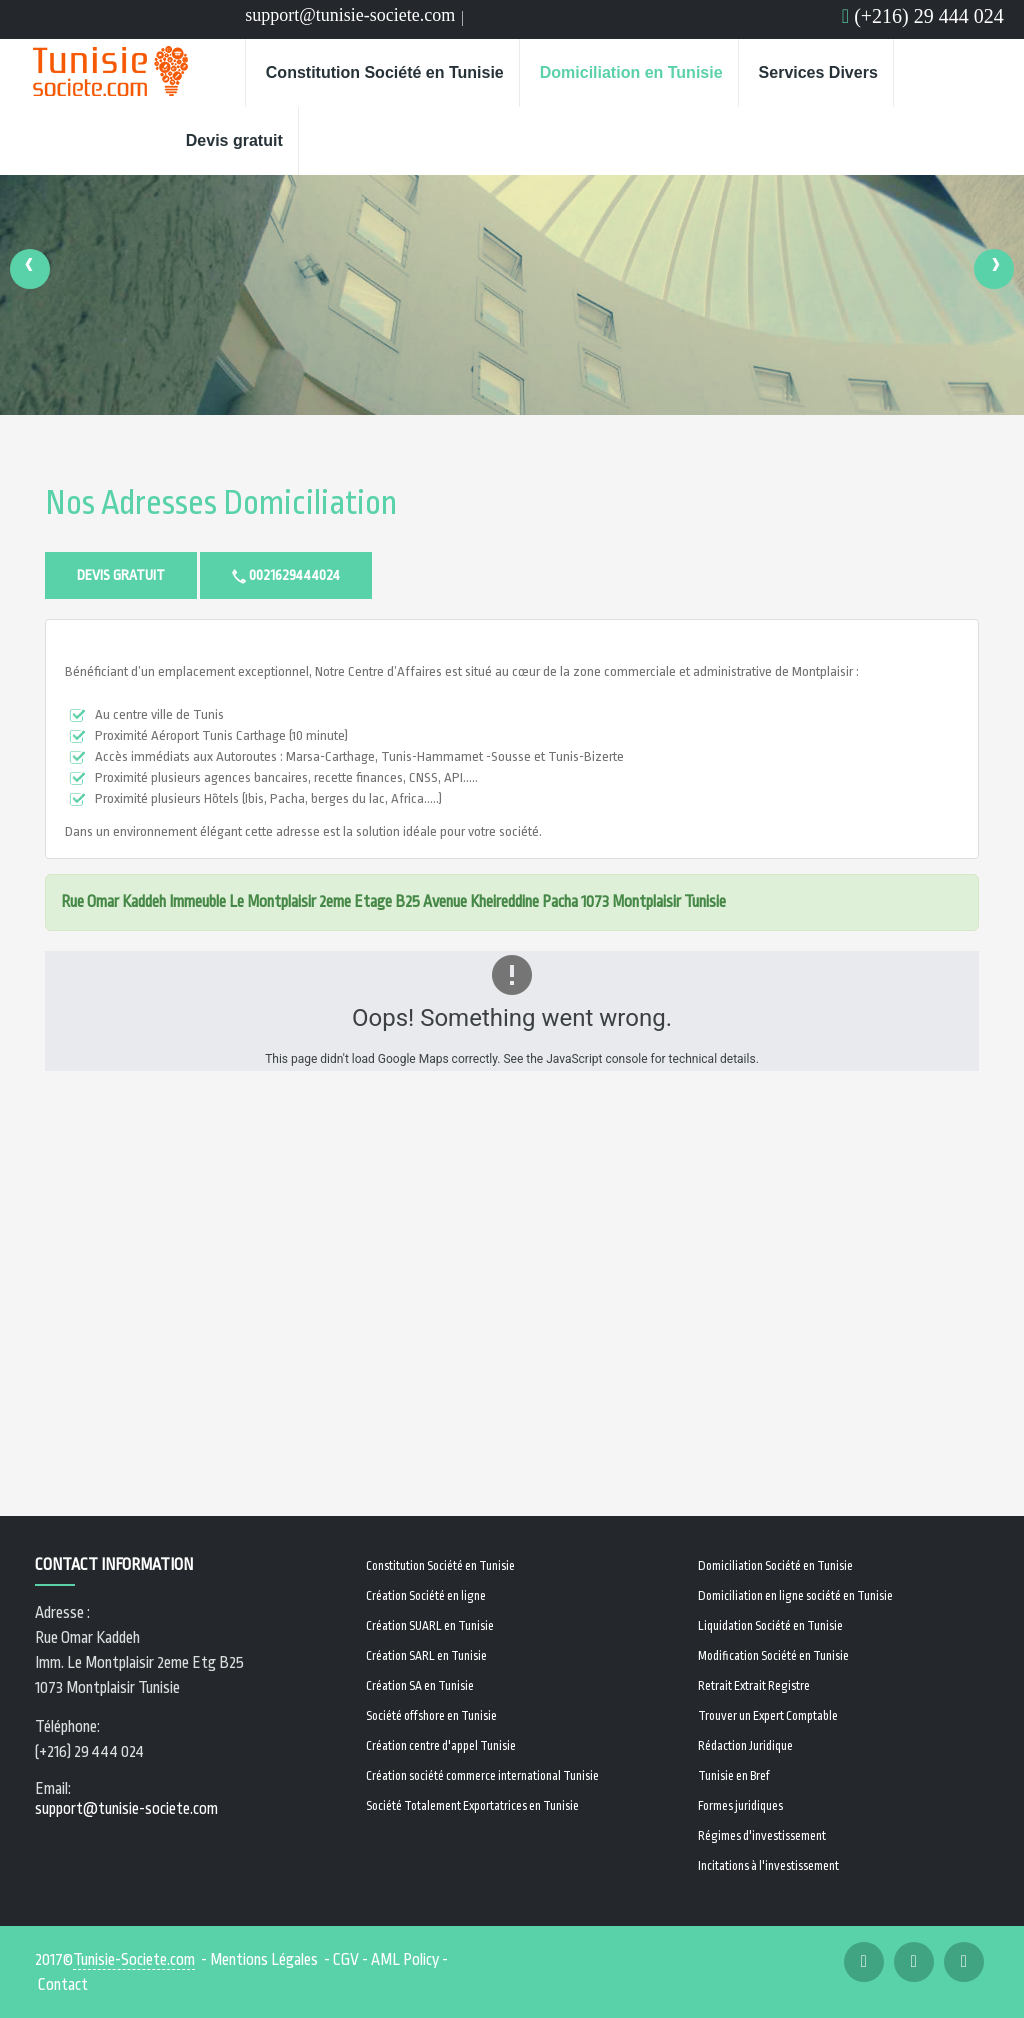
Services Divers (818, 72)
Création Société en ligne (426, 1596)
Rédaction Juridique (745, 1746)
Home (208, 73)
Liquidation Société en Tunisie (770, 1626)
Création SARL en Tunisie (426, 1656)
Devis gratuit (234, 140)
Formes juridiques (740, 1806)
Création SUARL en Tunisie (430, 1626)
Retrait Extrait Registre (754, 1686)
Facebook (476, 21)
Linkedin (503, 21)
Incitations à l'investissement (768, 1866)
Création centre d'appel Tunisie (441, 1746)
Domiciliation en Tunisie (631, 72)
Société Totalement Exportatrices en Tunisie (472, 1806)
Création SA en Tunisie (420, 1686)
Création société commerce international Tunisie (482, 1776)
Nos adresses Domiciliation (221, 503)
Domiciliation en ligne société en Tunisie (795, 1596)
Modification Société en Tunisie (773, 1656)
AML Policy (405, 1960)
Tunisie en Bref (734, 1776)
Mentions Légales (264, 1960)
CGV (346, 1960)
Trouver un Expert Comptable (768, 1716)
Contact (63, 1985)
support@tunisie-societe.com (350, 15)
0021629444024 (286, 575)
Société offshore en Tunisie (431, 1716)
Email (530, 21)
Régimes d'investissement (762, 1836)
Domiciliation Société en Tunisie (775, 1566)
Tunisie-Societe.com (134, 1960)
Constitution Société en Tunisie (385, 72)
